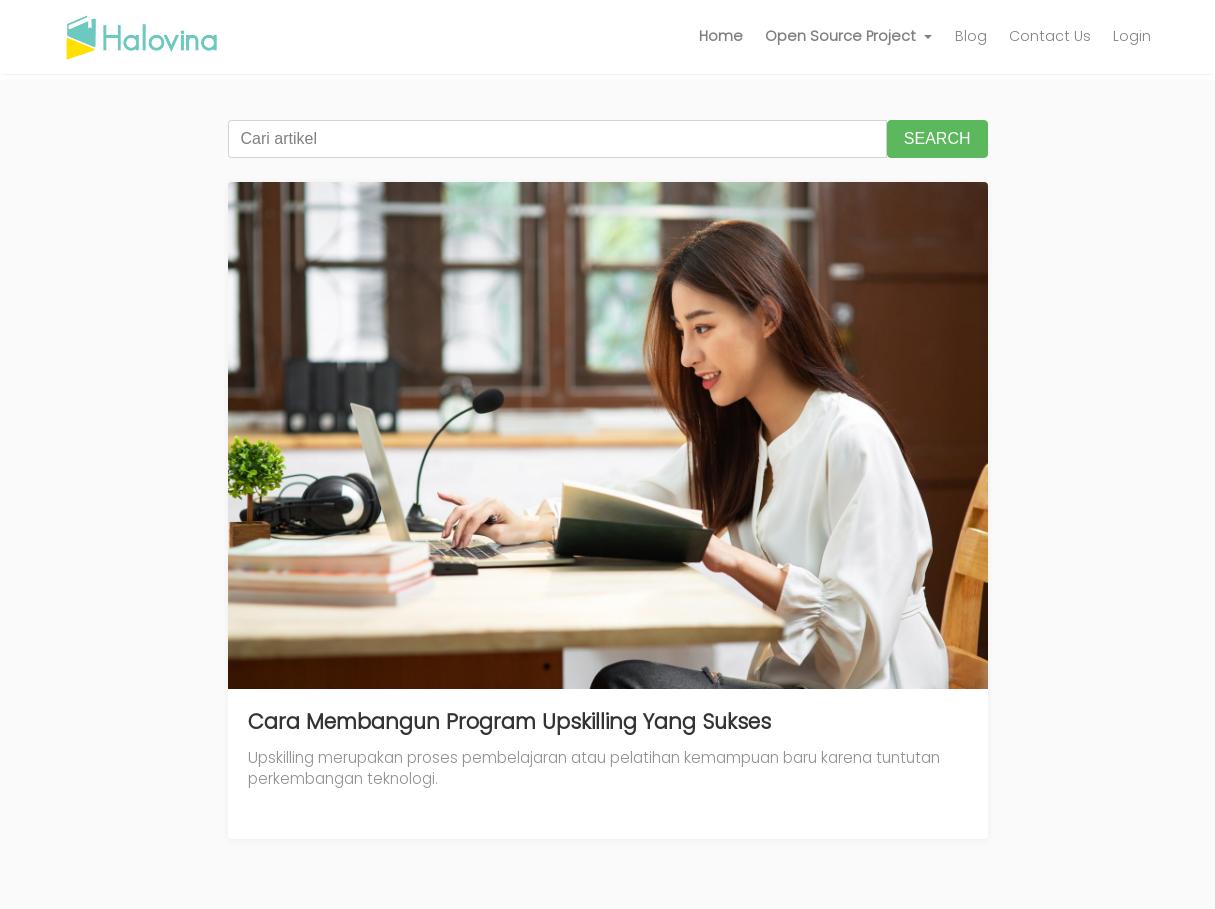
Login (1132, 36)
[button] (849, 37)
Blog (971, 36)
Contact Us (1050, 36)
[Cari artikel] (557, 139)
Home (721, 36)
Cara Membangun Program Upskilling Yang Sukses (509, 721)
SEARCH (937, 138)
